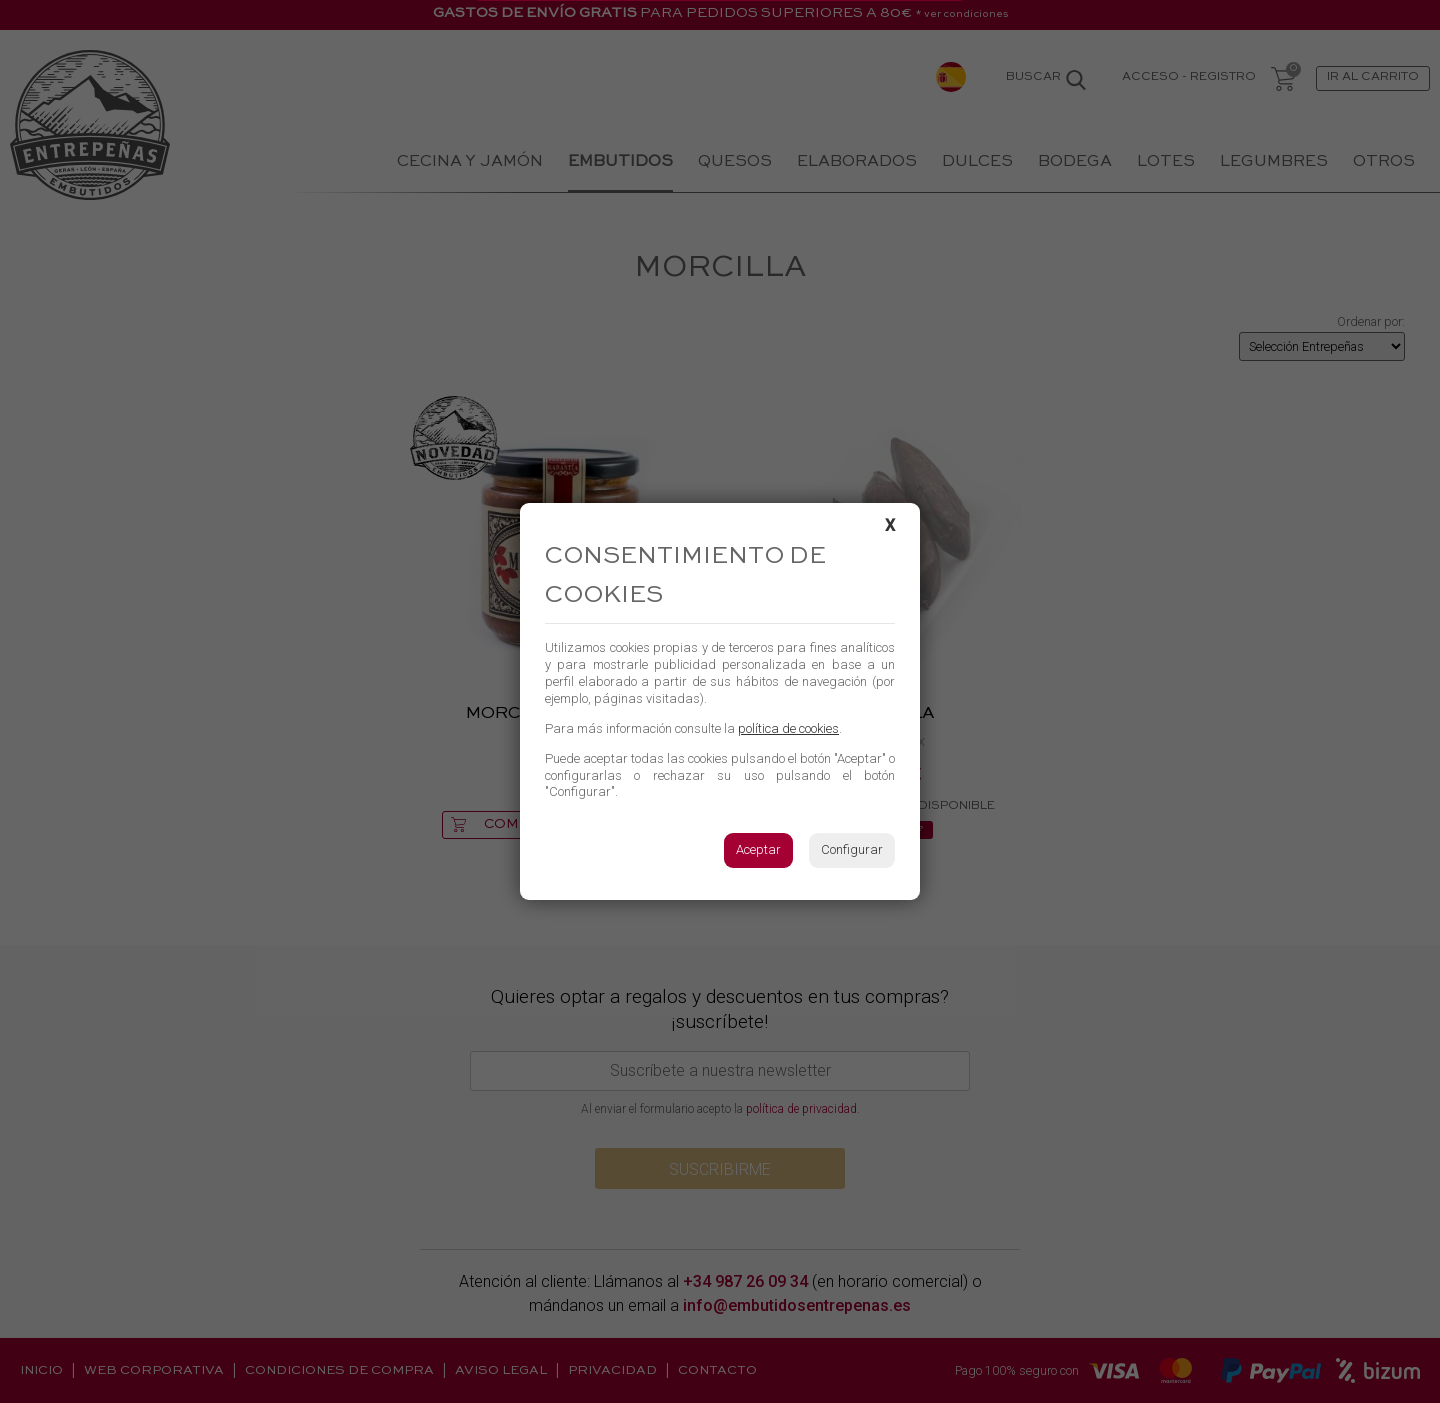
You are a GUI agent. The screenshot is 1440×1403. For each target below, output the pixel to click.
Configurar (852, 849)
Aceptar (758, 849)
